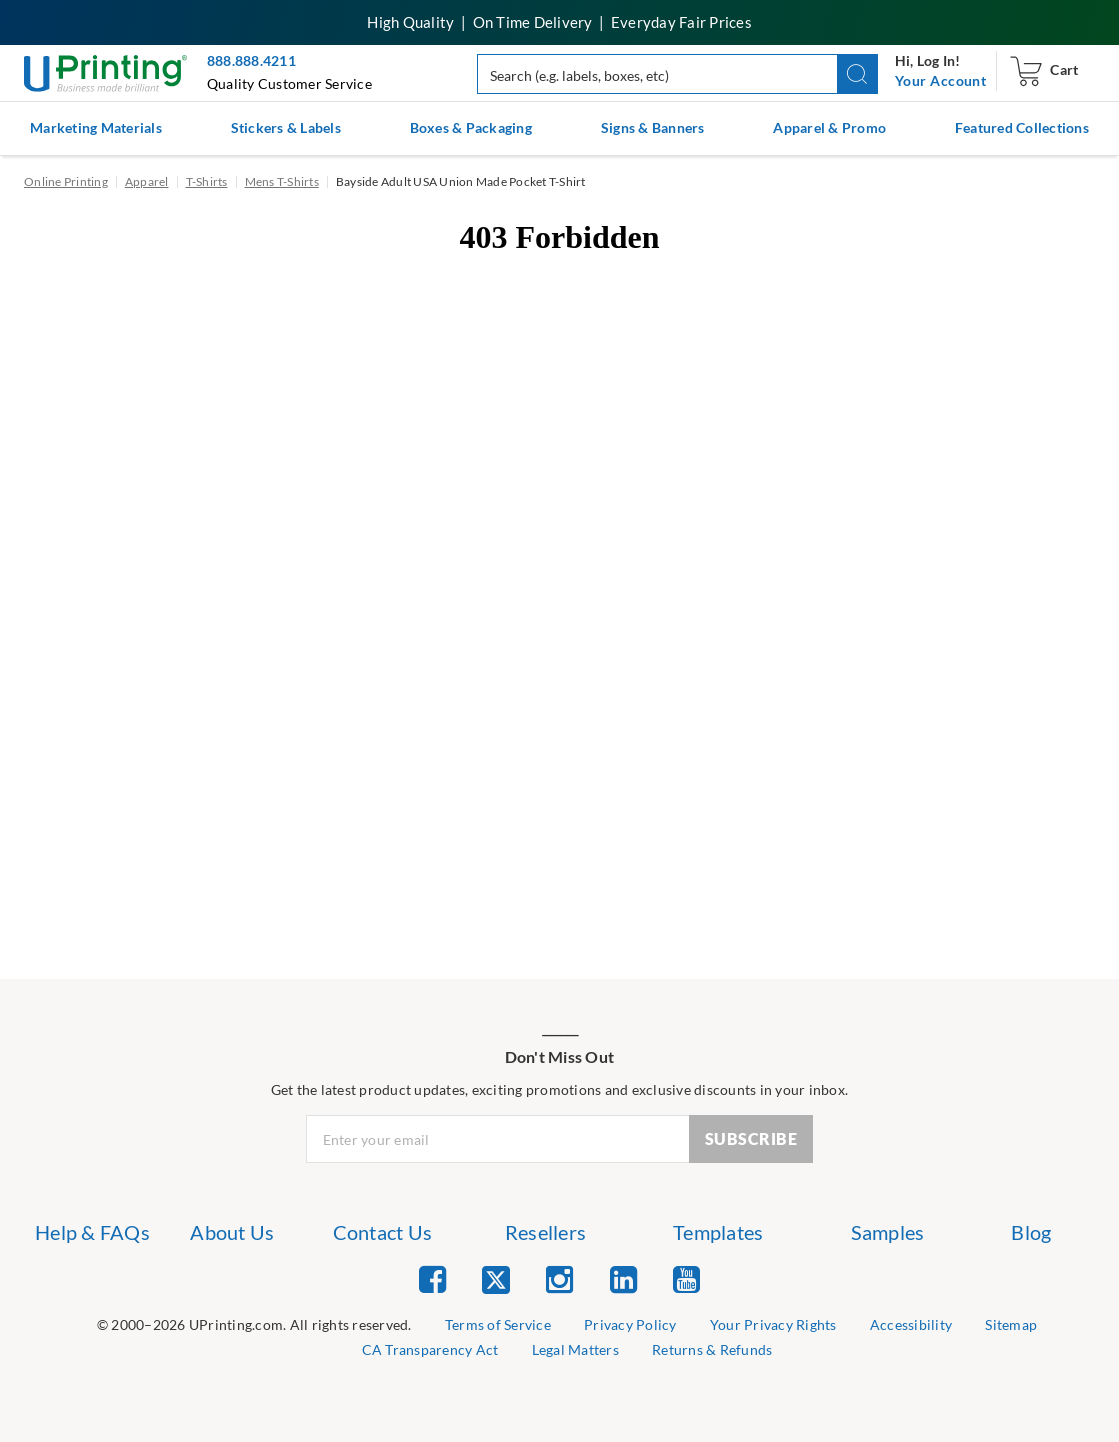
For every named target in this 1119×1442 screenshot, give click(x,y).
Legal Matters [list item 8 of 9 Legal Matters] (575, 1349)
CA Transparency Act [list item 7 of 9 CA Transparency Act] (430, 1349)
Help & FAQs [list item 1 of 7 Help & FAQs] (92, 1232)
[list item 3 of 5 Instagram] (559, 1278)
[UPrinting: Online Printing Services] (105, 71)
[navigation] (940, 81)
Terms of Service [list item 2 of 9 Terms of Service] (498, 1324)
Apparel (147, 181)
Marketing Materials (96, 127)
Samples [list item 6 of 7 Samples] (888, 1232)
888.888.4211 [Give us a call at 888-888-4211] (251, 60)
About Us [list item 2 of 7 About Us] (232, 1232)
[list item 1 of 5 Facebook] (432, 1278)
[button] (857, 74)
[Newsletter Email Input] (498, 1139)
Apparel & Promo (829, 127)
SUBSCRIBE (751, 1138)
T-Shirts (207, 181)
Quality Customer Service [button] (289, 83)
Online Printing (66, 181)
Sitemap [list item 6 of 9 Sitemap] (1011, 1324)
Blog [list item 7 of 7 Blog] (1031, 1232)
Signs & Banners (653, 127)
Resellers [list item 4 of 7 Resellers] (545, 1232)
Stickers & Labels (286, 127)
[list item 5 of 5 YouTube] (686, 1278)
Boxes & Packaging (471, 127)
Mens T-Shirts (282, 181)
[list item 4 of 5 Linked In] (623, 1278)
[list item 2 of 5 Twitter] (496, 1281)
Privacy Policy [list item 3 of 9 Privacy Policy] (630, 1324)
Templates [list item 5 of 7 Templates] (718, 1232)
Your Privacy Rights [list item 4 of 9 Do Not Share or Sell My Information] (773, 1324)
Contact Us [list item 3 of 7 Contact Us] (383, 1232)
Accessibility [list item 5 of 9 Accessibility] (911, 1324)
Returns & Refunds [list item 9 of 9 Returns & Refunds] (712, 1349)
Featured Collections (1022, 127)
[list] (254, 1325)
